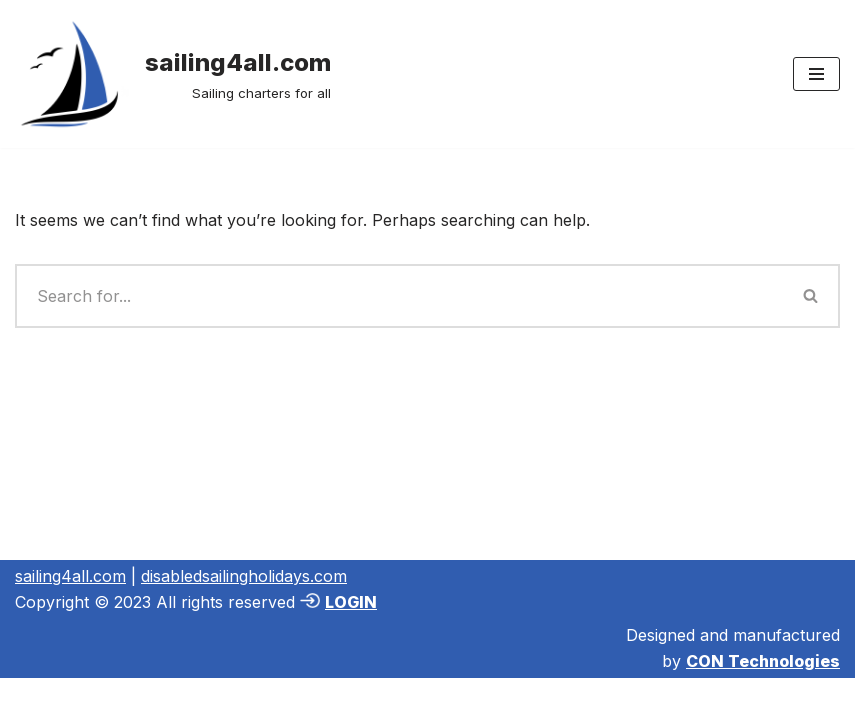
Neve (35, 698)
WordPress (209, 698)
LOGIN (351, 602)
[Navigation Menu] (816, 74)
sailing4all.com (70, 576)
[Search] (399, 296)
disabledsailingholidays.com (244, 576)
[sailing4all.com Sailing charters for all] (173, 74)
